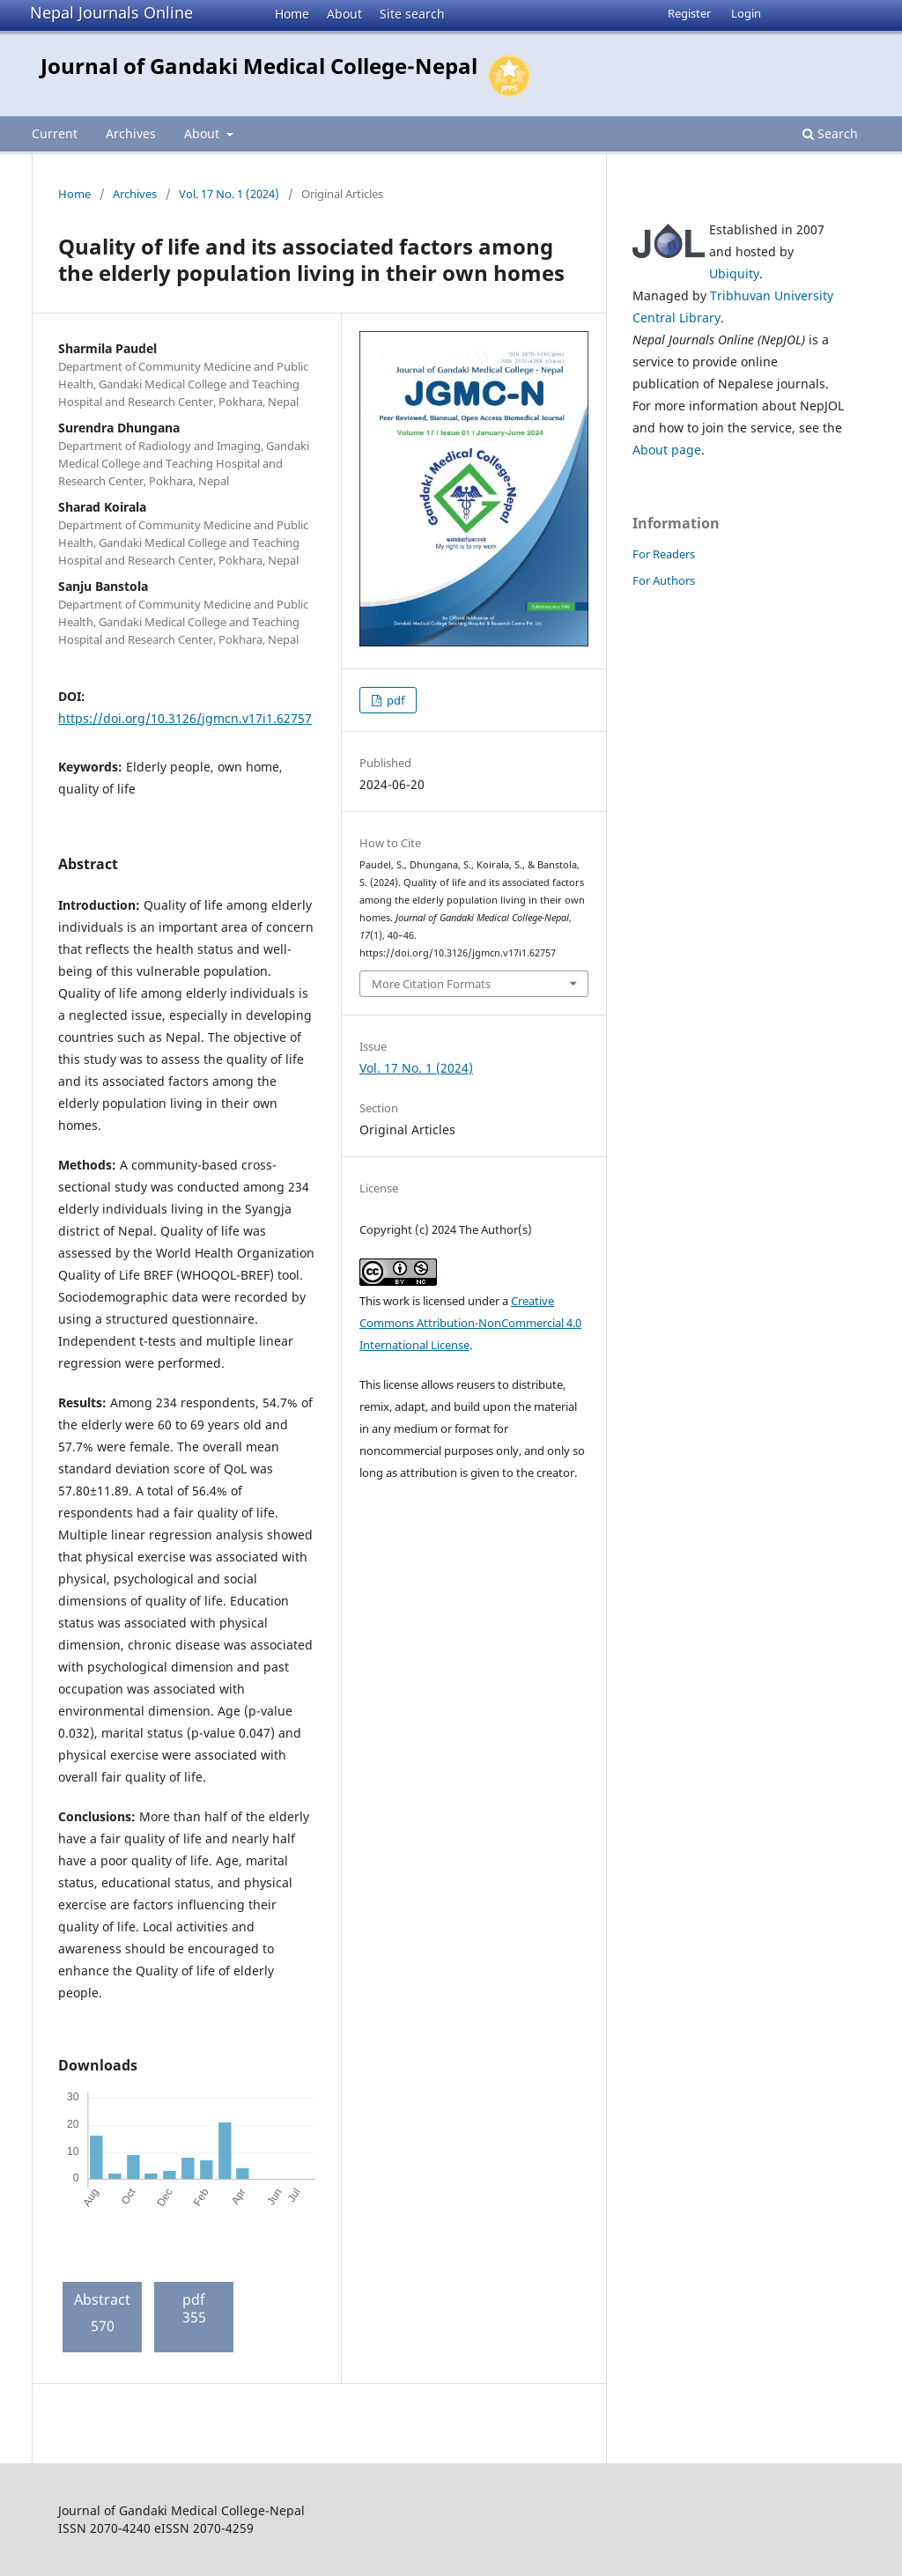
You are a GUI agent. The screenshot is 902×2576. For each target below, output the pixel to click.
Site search (412, 13)
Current (55, 133)
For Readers (663, 554)
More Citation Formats (431, 984)
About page (666, 449)
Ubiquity (734, 273)
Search (830, 133)
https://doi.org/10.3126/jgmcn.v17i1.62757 (185, 718)
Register (689, 13)
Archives (131, 133)
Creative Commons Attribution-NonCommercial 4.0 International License (470, 1323)
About (344, 13)
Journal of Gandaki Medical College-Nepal (259, 65)
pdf (394, 700)
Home (292, 13)
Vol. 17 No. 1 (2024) (229, 194)
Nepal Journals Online (111, 12)
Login (746, 13)
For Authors (663, 580)
